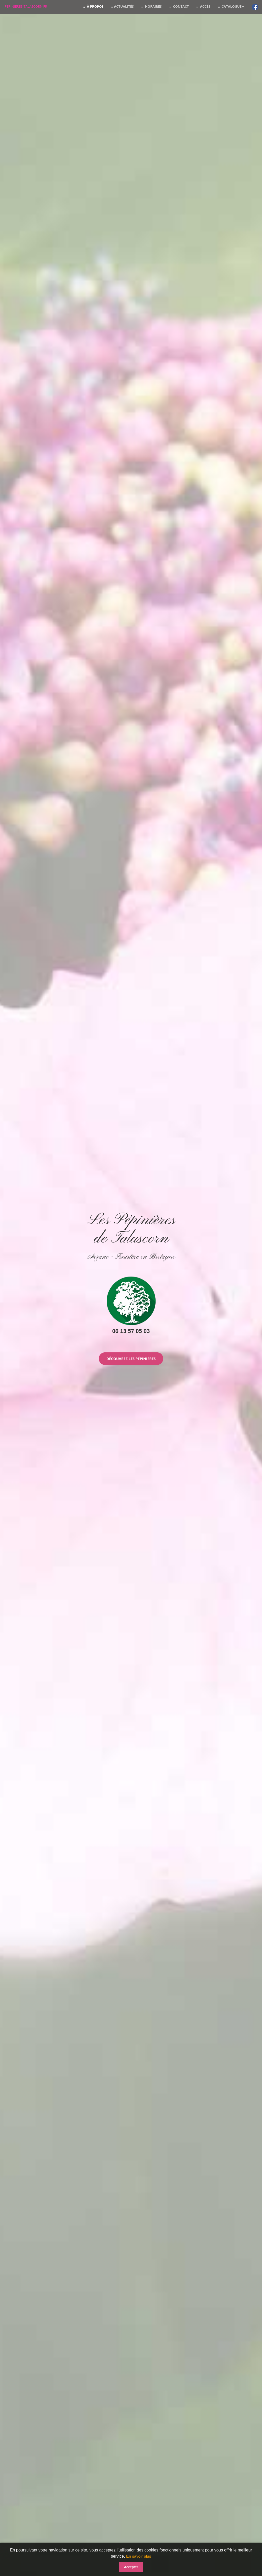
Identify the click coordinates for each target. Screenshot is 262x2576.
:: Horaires (151, 6)
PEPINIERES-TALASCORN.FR (25, 6)
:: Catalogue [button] (231, 6)
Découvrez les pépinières (131, 1358)
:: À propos (93, 6)
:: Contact (179, 6)
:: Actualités (122, 6)
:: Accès (203, 6)
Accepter (131, 2567)
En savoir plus (139, 2556)
